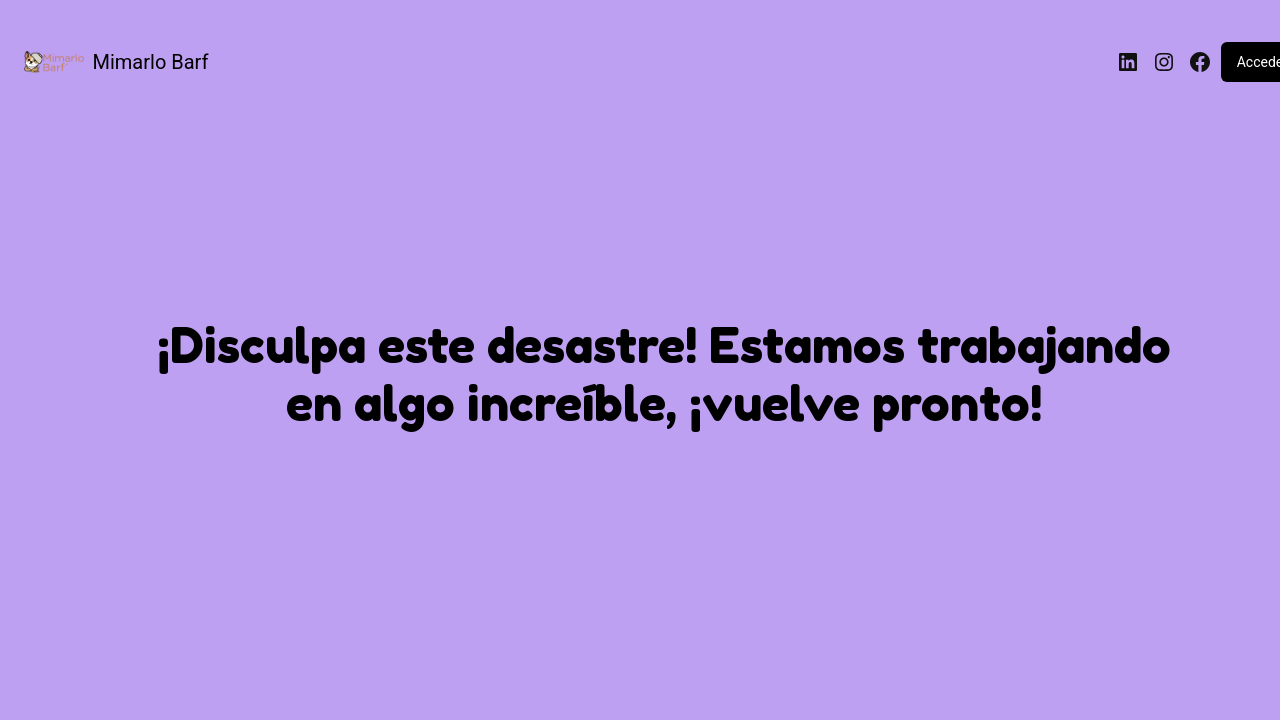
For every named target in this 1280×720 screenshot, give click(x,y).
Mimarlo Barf (151, 62)
